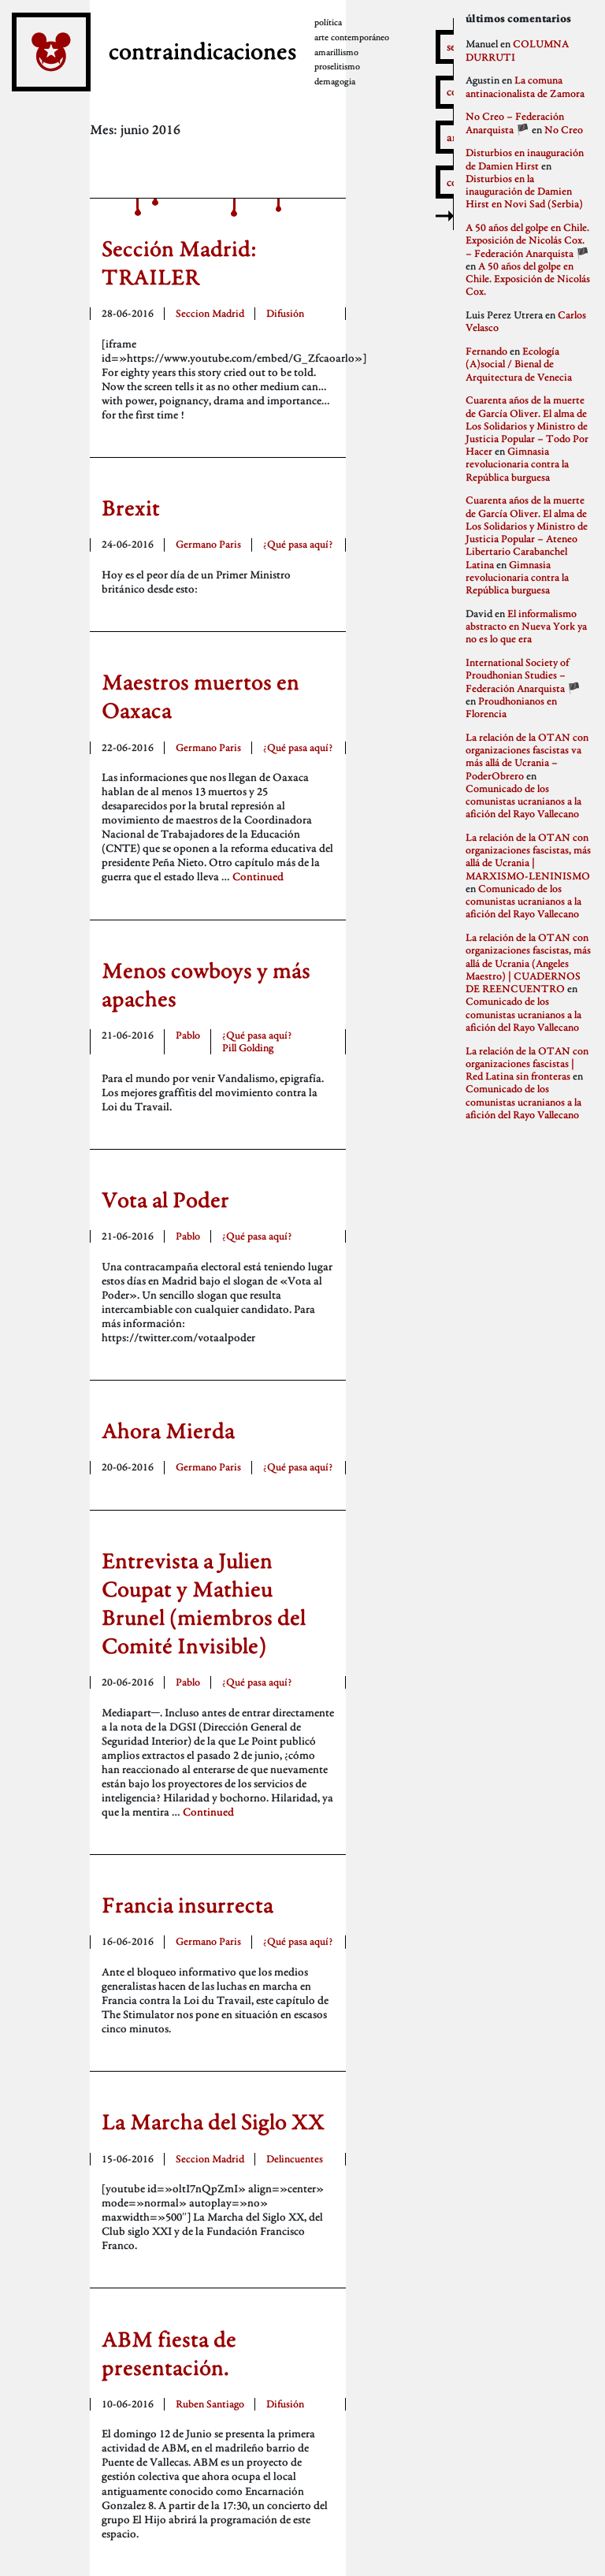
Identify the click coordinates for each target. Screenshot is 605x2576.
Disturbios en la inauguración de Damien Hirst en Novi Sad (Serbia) (524, 191)
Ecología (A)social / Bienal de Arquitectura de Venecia (519, 363)
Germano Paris (208, 544)
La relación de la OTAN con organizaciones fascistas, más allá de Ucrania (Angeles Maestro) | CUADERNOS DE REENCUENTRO (528, 963)
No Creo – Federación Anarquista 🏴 (515, 123)
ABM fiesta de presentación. (169, 2353)
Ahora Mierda (168, 1430)
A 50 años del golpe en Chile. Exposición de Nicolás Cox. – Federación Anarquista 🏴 (527, 240)
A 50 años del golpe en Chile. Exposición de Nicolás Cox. (528, 278)
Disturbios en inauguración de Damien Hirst (525, 159)
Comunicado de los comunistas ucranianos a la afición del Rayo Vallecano (523, 801)
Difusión (285, 313)
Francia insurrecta (187, 1904)
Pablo (188, 1035)
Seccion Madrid (210, 313)
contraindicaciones (198, 50)
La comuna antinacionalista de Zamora (525, 86)
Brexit (131, 507)
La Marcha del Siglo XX (213, 2121)
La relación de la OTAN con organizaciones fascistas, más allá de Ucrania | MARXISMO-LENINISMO (528, 857)
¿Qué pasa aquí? (297, 544)
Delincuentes (294, 2158)
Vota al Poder (165, 1199)
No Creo (563, 129)
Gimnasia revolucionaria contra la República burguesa (517, 463)
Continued (258, 876)
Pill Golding (247, 1047)
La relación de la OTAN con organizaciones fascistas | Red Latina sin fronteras (527, 1063)
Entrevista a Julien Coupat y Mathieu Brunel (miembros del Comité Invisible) (204, 1603)
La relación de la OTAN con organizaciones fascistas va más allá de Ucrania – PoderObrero (527, 756)
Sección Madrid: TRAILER (179, 262)
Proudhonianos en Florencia (511, 707)
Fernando (486, 351)
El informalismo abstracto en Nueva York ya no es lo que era (526, 626)
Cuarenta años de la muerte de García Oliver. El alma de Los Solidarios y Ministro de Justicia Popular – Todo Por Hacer (527, 425)
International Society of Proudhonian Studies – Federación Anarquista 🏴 (523, 675)
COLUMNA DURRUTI (517, 50)
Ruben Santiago (210, 2404)
